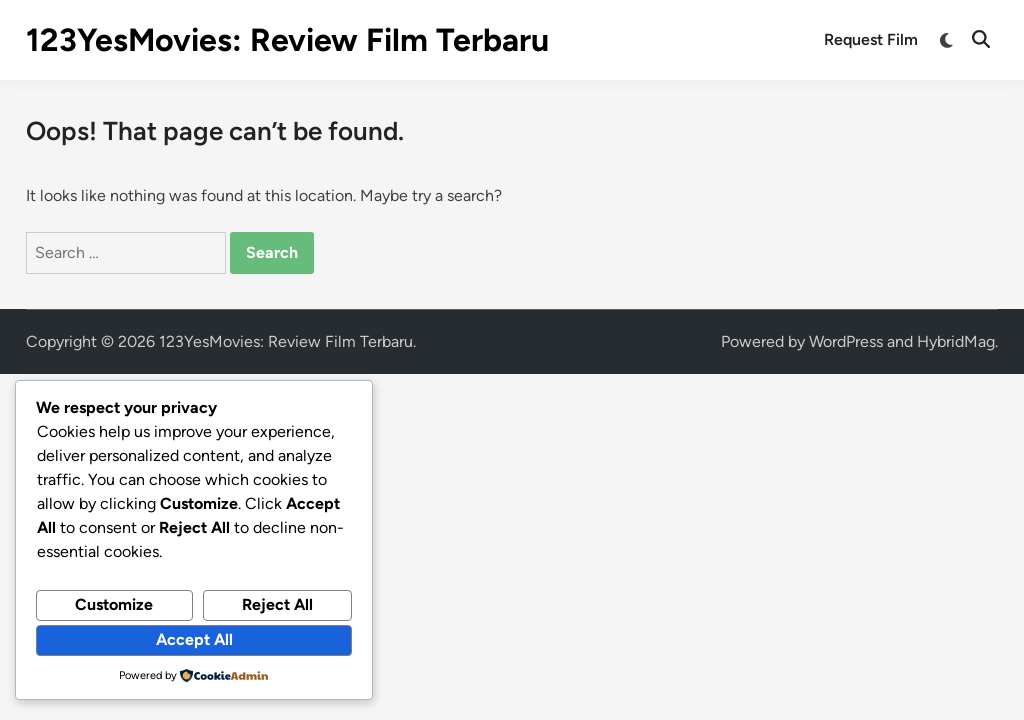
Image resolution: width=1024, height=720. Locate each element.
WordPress (846, 341)
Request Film (871, 39)
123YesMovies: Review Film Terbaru (287, 40)
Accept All (194, 639)
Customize (114, 604)
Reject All (277, 604)
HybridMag (956, 341)
